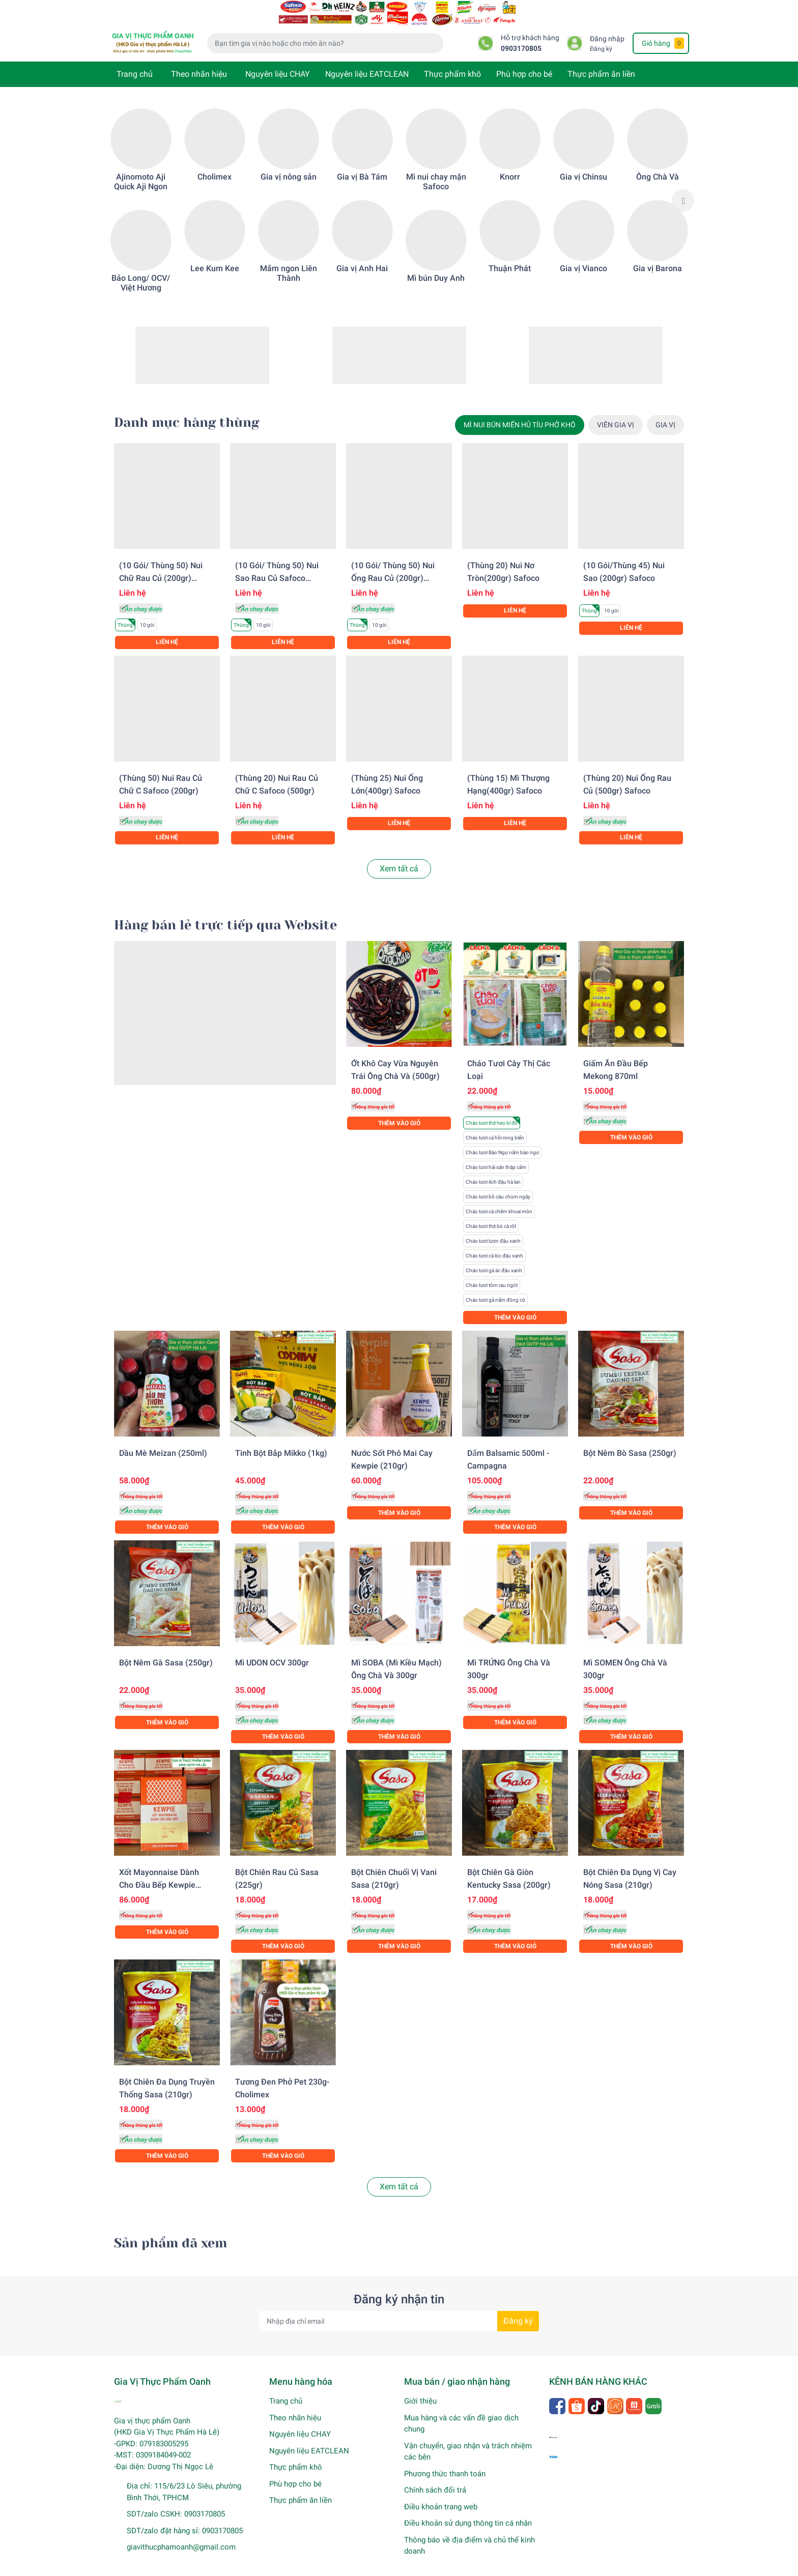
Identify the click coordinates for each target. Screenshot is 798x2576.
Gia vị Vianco (583, 255)
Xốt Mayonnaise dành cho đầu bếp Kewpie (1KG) (159, 1871)
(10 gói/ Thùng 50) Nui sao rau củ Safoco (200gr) (277, 564)
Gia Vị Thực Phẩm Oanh (222, 2566)
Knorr (510, 163)
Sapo (315, 2566)
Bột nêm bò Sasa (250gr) (629, 1440)
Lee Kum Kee (214, 255)
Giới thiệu (420, 2387)
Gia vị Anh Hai (362, 255)
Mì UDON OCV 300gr (272, 1649)
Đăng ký (601, 35)
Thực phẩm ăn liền (601, 61)
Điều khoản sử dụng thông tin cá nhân (468, 2509)
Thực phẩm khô (452, 61)
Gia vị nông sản (289, 163)
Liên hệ (167, 628)
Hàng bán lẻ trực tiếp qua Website (225, 911)
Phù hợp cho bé (524, 61)
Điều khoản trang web (440, 2493)
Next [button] (683, 187)
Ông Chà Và (657, 163)
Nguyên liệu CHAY (277, 61)
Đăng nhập (607, 25)
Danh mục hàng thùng (186, 409)
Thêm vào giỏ (399, 1110)
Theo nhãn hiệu (199, 61)
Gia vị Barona (657, 255)
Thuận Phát (510, 255)
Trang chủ (135, 61)
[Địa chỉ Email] (399, 2308)
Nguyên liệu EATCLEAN (367, 61)
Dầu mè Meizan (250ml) (163, 1440)
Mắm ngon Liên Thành (288, 260)
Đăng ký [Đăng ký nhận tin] (518, 2307)
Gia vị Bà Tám (362, 163)
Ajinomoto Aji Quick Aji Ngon (140, 168)
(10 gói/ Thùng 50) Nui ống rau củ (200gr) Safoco (393, 564)
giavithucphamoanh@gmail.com (181, 2533)
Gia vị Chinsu (583, 163)
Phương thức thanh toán (445, 2460)
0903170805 (521, 35)
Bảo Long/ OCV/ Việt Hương (140, 269)
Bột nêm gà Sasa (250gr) (166, 1649)
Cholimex (214, 163)
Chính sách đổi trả (435, 2476)
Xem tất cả (399, 855)
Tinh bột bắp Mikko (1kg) (281, 1440)
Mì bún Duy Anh (436, 265)
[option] (141, 187)
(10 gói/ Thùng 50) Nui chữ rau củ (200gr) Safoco (161, 564)
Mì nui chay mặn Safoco (436, 168)
